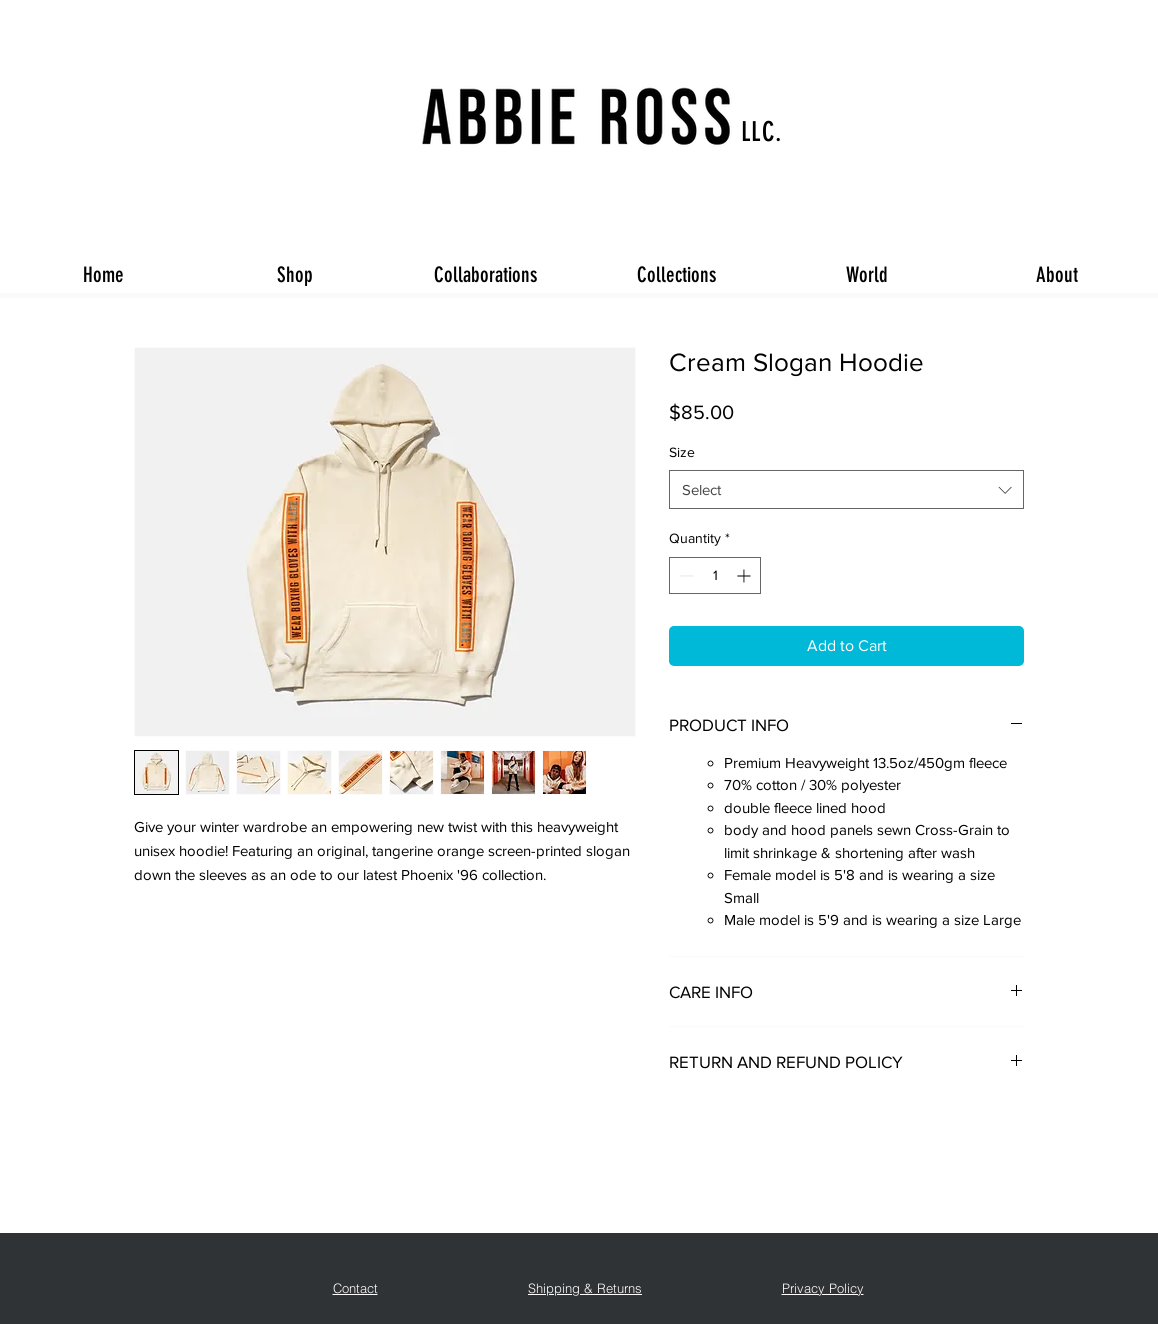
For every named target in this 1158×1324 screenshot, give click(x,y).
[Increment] (745, 575)
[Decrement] (684, 575)
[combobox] (846, 489)
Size (682, 452)
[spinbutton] (715, 575)
